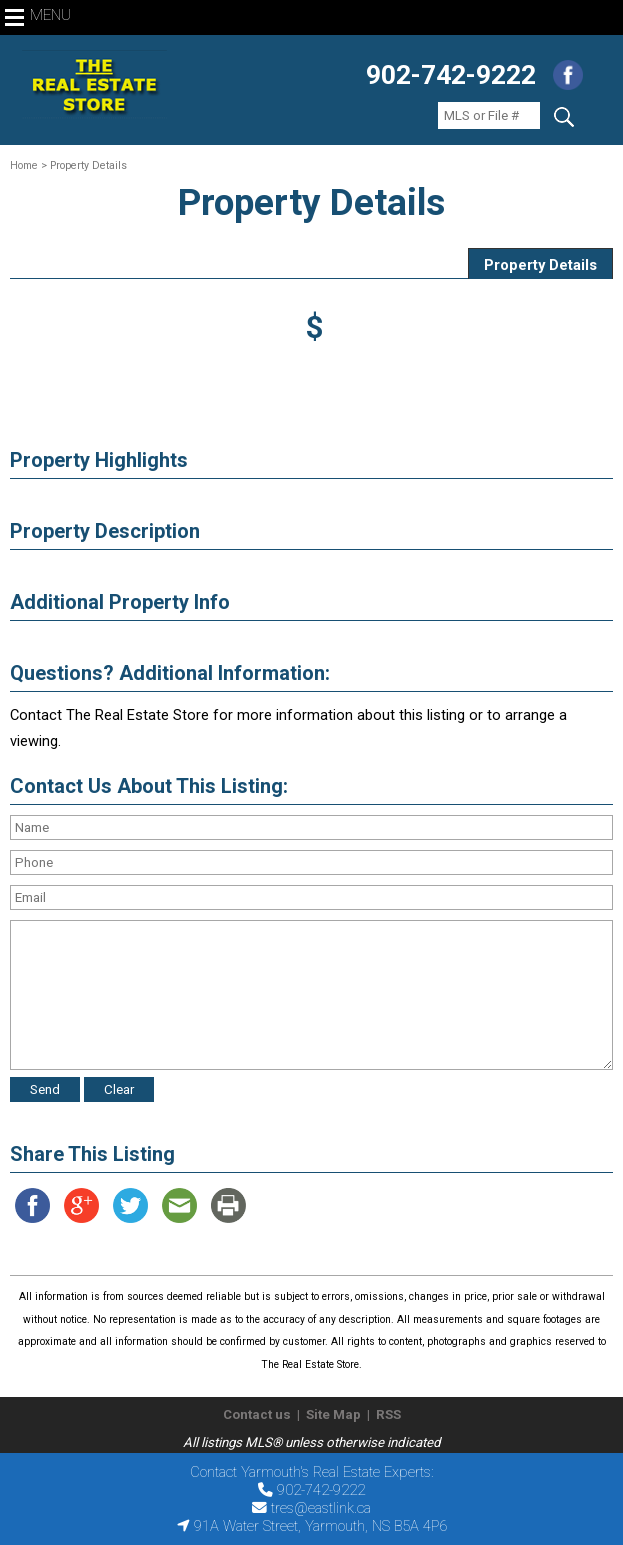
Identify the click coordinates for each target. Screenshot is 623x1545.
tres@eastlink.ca (321, 1508)
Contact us (257, 1414)
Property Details (540, 265)
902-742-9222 (451, 75)
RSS (388, 1414)
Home (24, 165)
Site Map (333, 1414)
